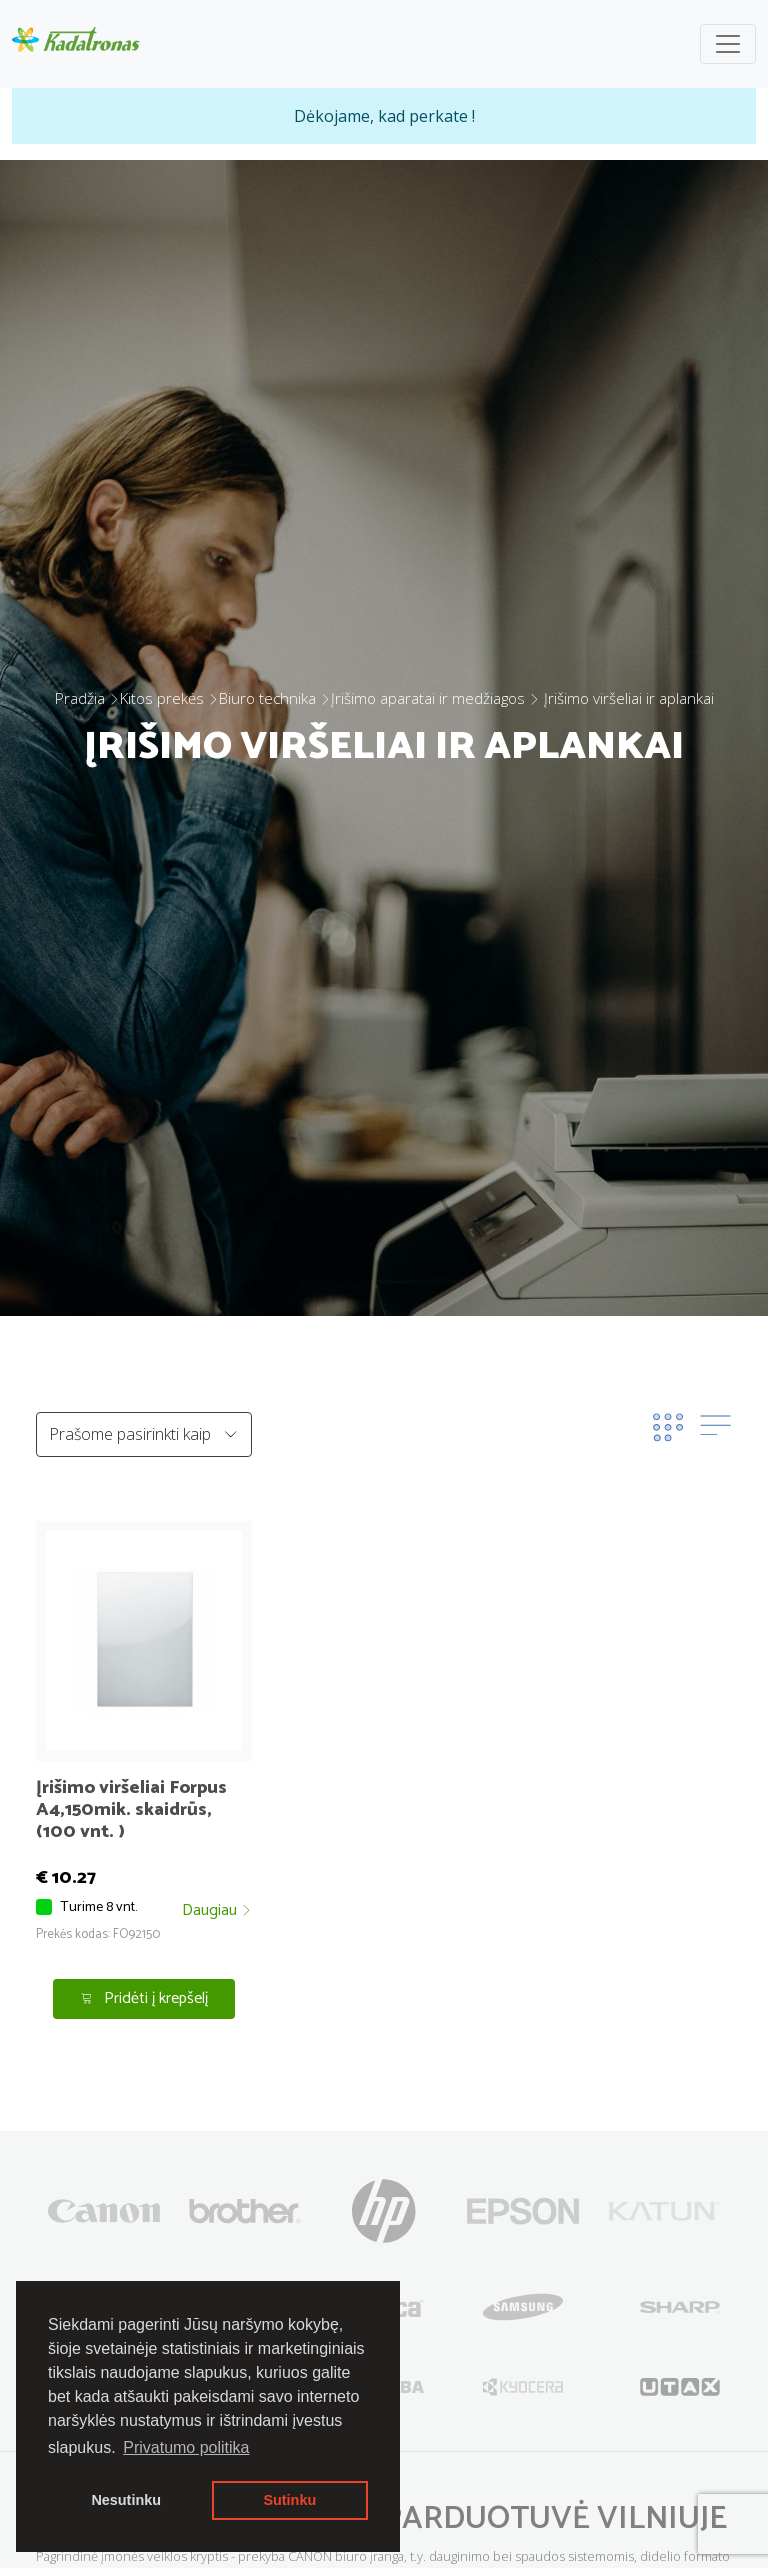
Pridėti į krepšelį (144, 1998)
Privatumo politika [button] (186, 2447)
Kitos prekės (162, 698)
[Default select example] (144, 1434)
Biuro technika (267, 698)
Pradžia (80, 698)
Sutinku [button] (289, 2500)
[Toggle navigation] (728, 44)
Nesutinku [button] (126, 2500)
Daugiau (217, 1911)
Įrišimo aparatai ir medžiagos (428, 698)
